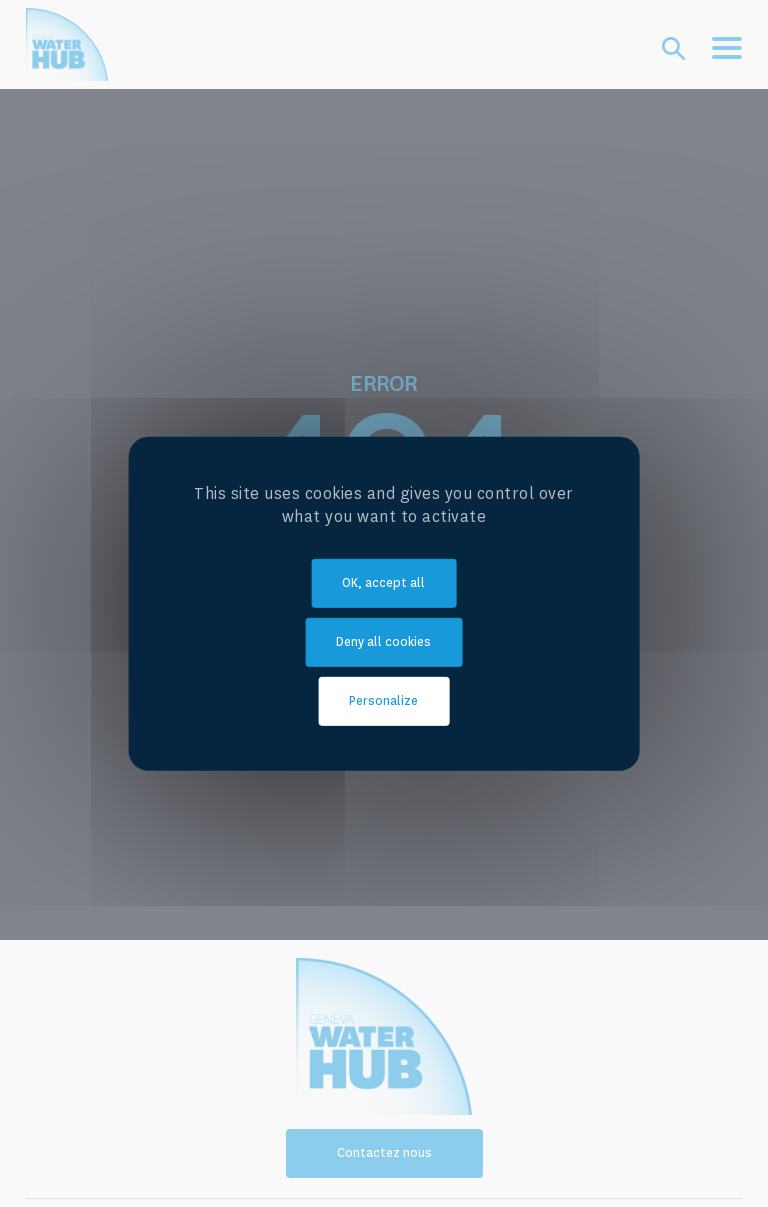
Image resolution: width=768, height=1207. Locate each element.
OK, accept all (383, 583)
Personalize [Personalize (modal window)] (383, 701)
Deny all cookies (383, 642)
